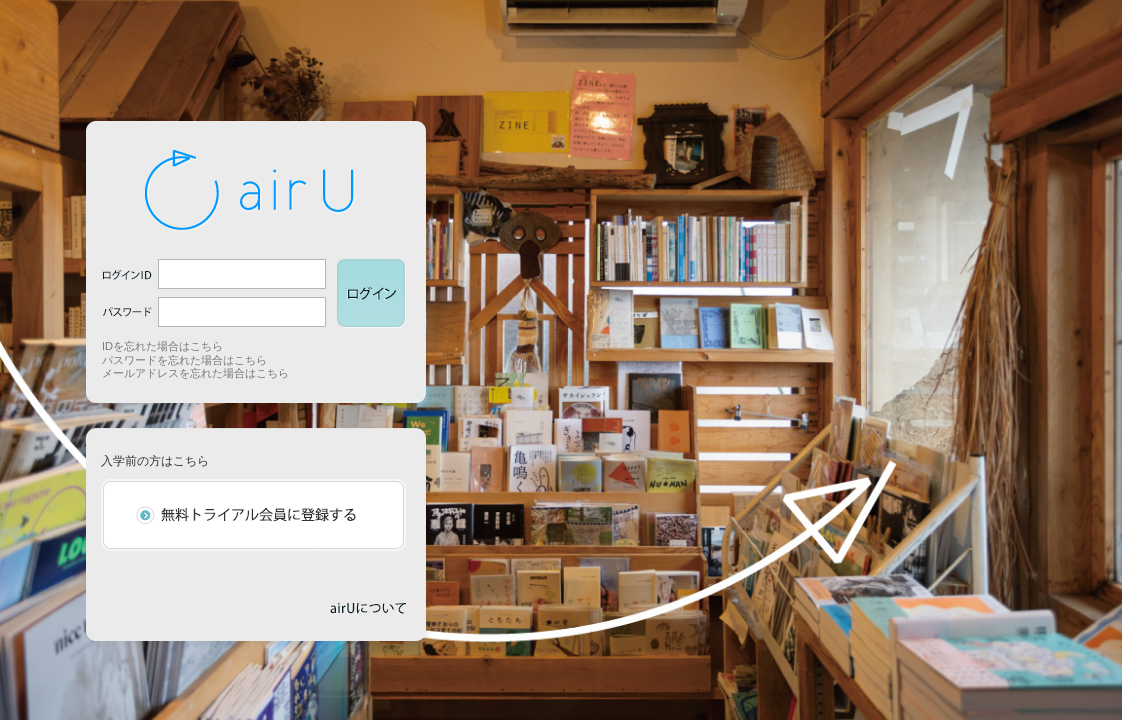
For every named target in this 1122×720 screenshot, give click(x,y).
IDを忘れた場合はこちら (162, 346)
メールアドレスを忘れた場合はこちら (195, 373)
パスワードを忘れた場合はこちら (184, 360)
